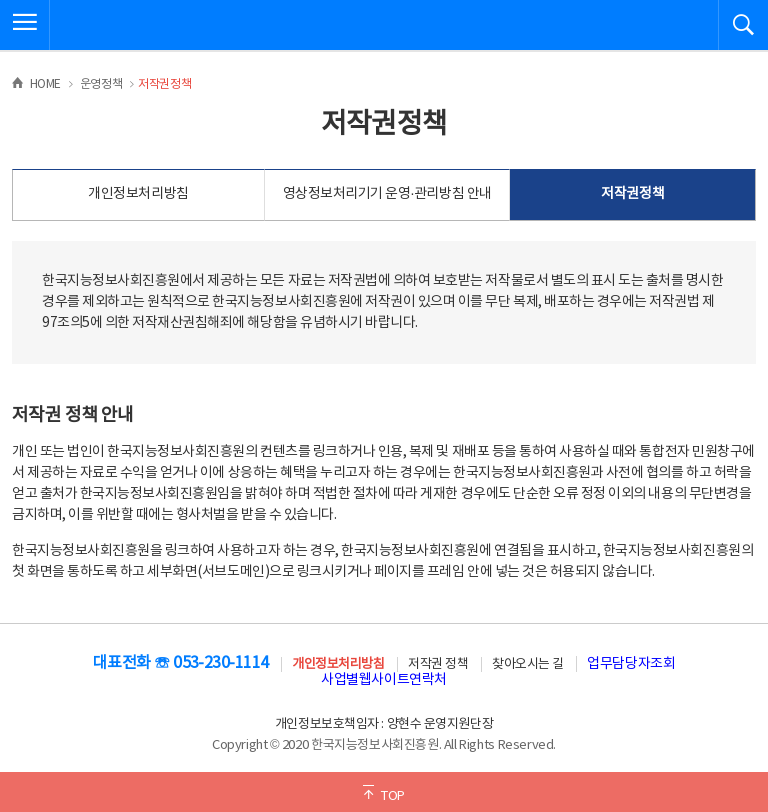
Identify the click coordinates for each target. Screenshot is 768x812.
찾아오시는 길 (528, 664)
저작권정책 (632, 194)
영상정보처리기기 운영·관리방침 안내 (387, 194)
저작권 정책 (438, 664)
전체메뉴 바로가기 (0, 0)
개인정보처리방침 (138, 194)
